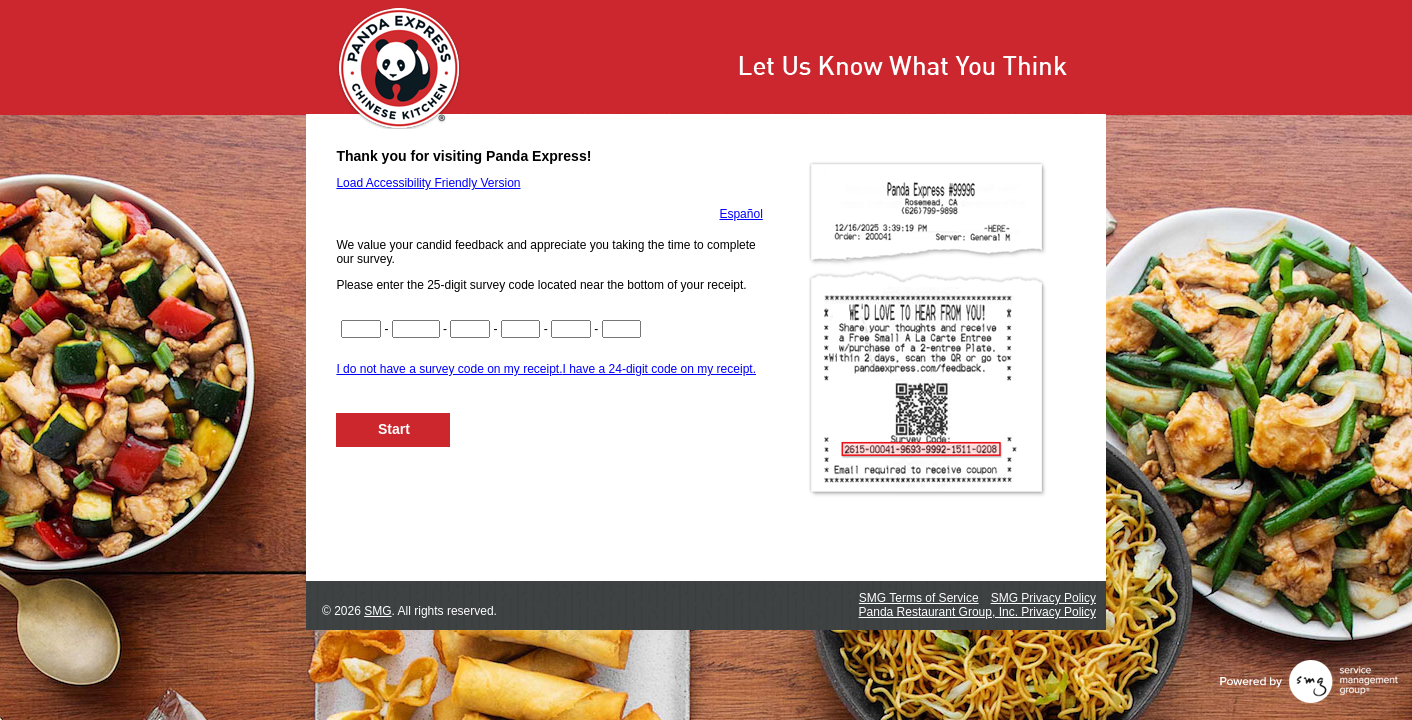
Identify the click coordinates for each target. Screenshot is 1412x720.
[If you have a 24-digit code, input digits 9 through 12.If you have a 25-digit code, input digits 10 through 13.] (470, 329)
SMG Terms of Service (919, 598)
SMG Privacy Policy (1043, 598)
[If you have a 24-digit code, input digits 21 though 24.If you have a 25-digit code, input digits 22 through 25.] (622, 329)
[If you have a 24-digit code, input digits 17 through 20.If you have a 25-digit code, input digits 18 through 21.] (571, 329)
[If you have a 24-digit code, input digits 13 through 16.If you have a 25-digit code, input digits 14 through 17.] (521, 329)
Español (740, 214)
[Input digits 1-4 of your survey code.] (361, 329)
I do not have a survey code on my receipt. (449, 369)
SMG (377, 611)
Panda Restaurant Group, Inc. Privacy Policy (977, 612)
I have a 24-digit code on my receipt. (659, 369)
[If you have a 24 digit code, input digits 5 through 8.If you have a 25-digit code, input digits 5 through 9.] (416, 329)
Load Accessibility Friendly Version (428, 183)
